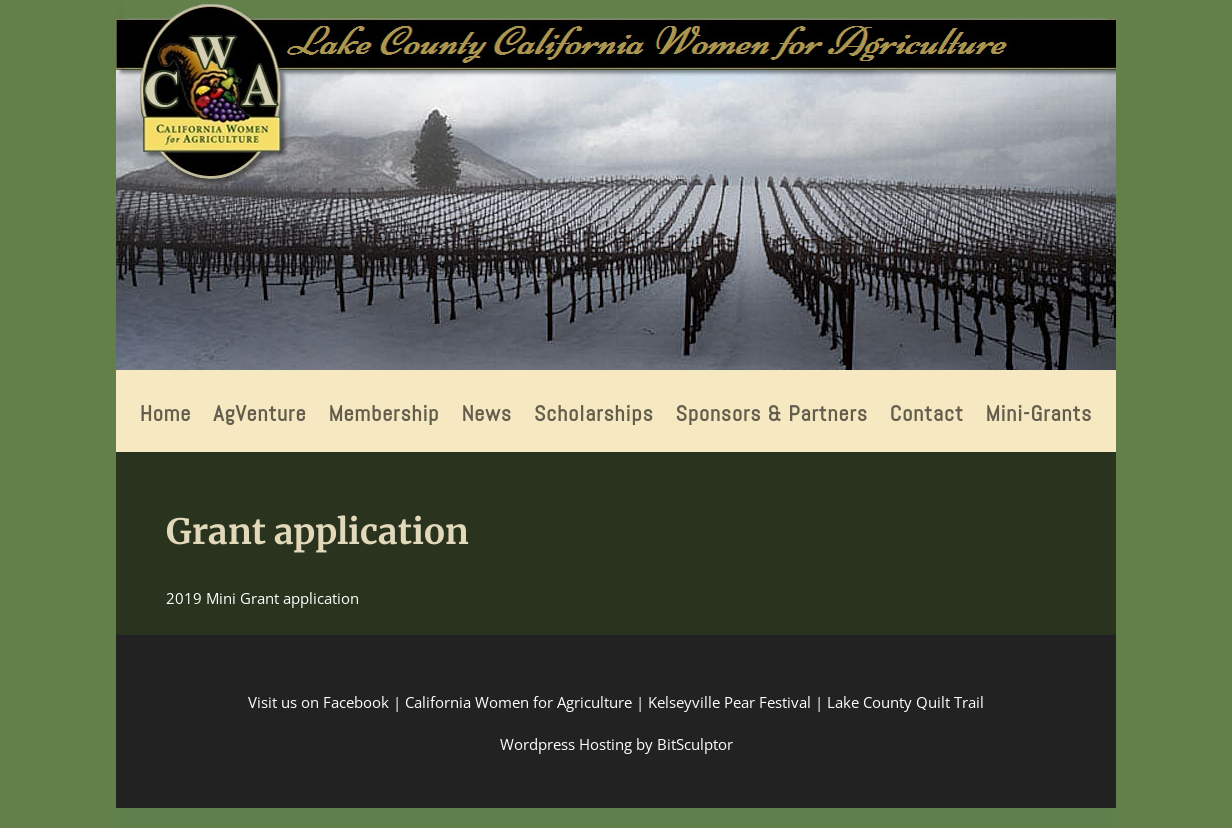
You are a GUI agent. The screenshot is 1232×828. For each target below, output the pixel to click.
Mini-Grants (1039, 416)
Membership (383, 416)
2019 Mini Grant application (262, 598)
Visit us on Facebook (318, 702)
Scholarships (594, 416)
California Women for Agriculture (518, 702)
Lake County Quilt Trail (905, 702)
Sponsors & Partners (771, 416)
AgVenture (259, 416)
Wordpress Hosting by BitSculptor (616, 744)
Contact (927, 416)
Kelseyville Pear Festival (729, 702)
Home (166, 416)
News (486, 416)
